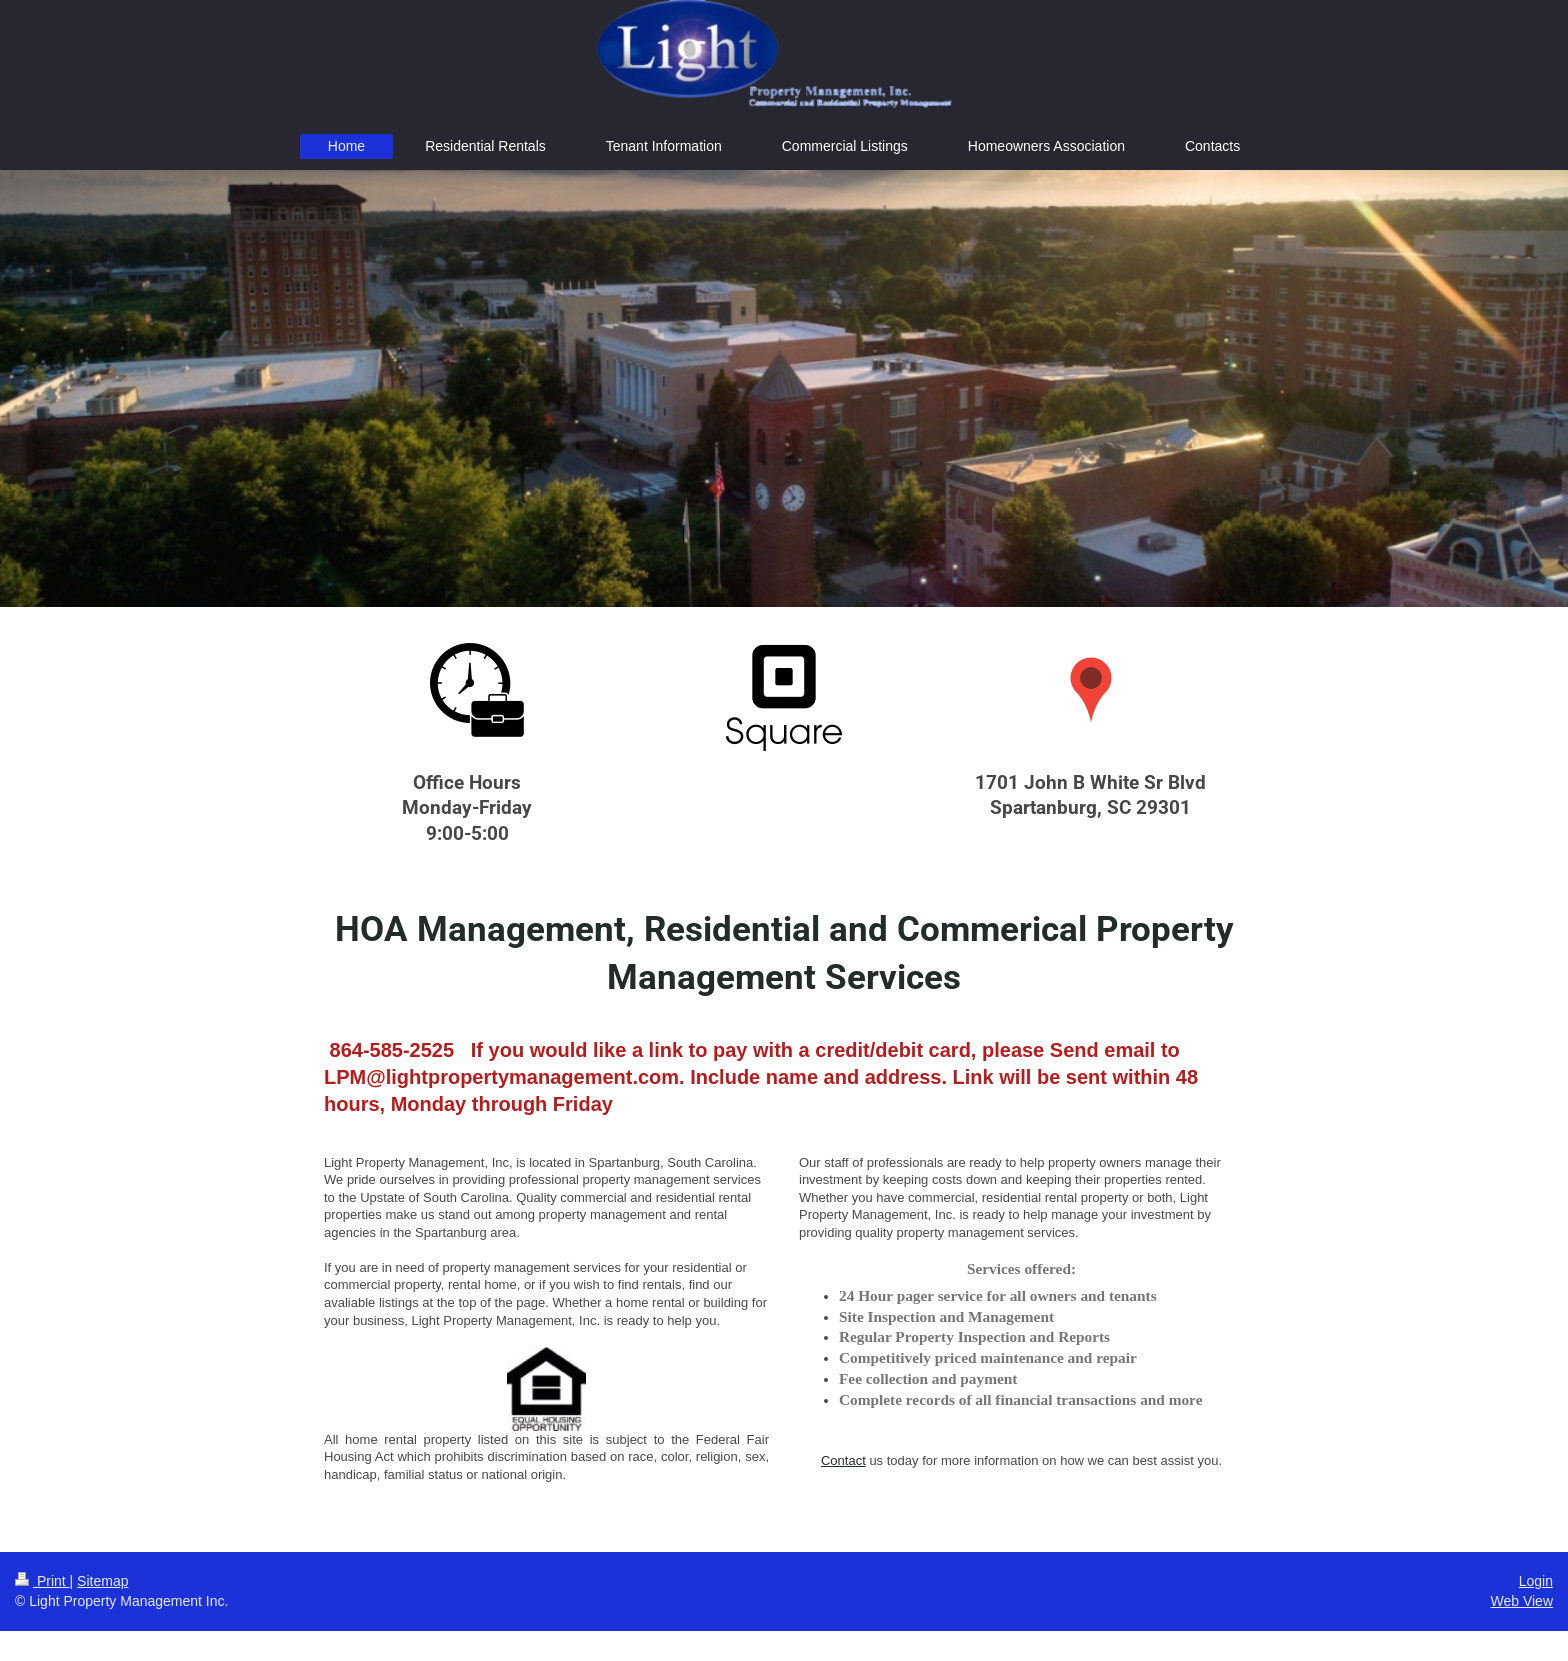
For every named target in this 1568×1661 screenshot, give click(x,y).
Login (1536, 1581)
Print (42, 1581)
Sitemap (102, 1581)
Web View (1521, 1601)
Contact (843, 1460)
